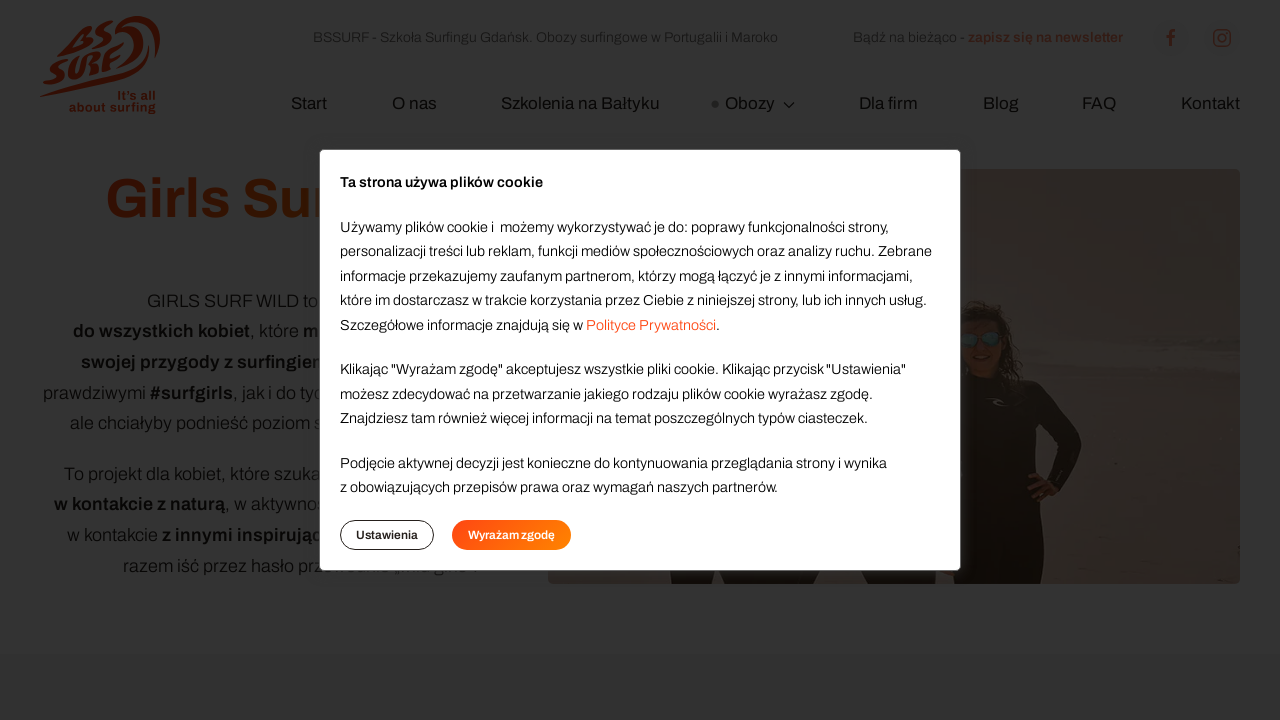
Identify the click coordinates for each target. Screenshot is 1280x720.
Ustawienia (387, 535)
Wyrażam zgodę (511, 535)
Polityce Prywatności (651, 325)
